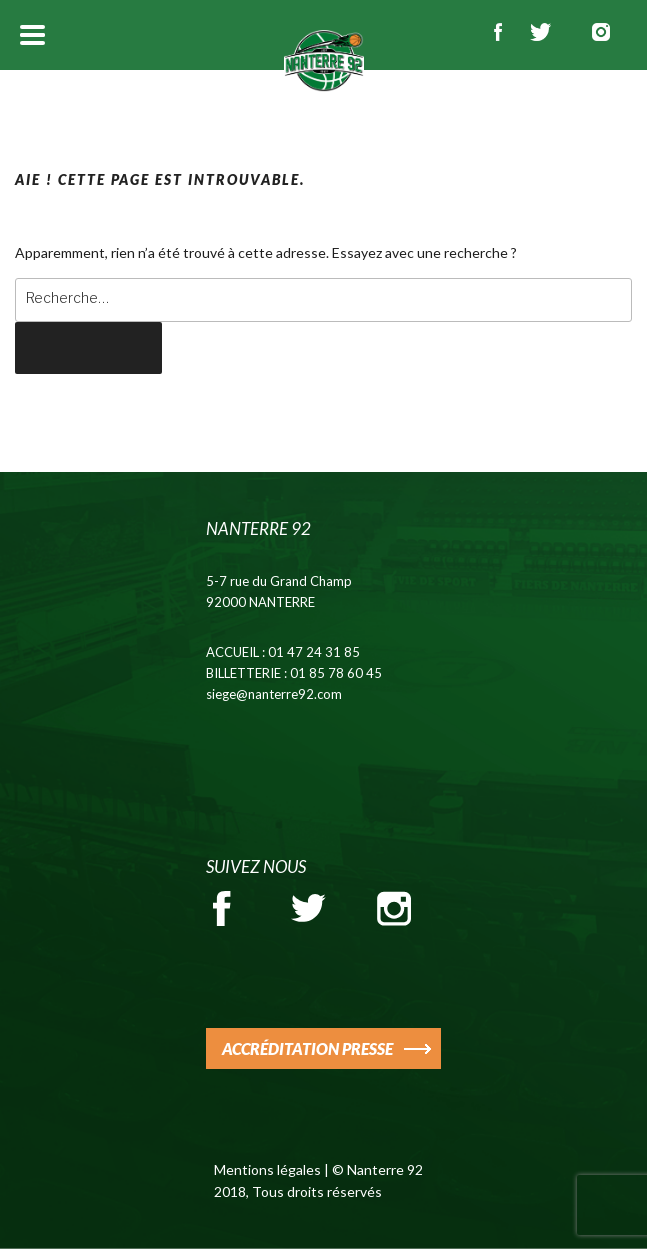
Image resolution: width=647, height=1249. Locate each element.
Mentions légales (267, 1169)
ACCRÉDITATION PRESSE (307, 1048)
